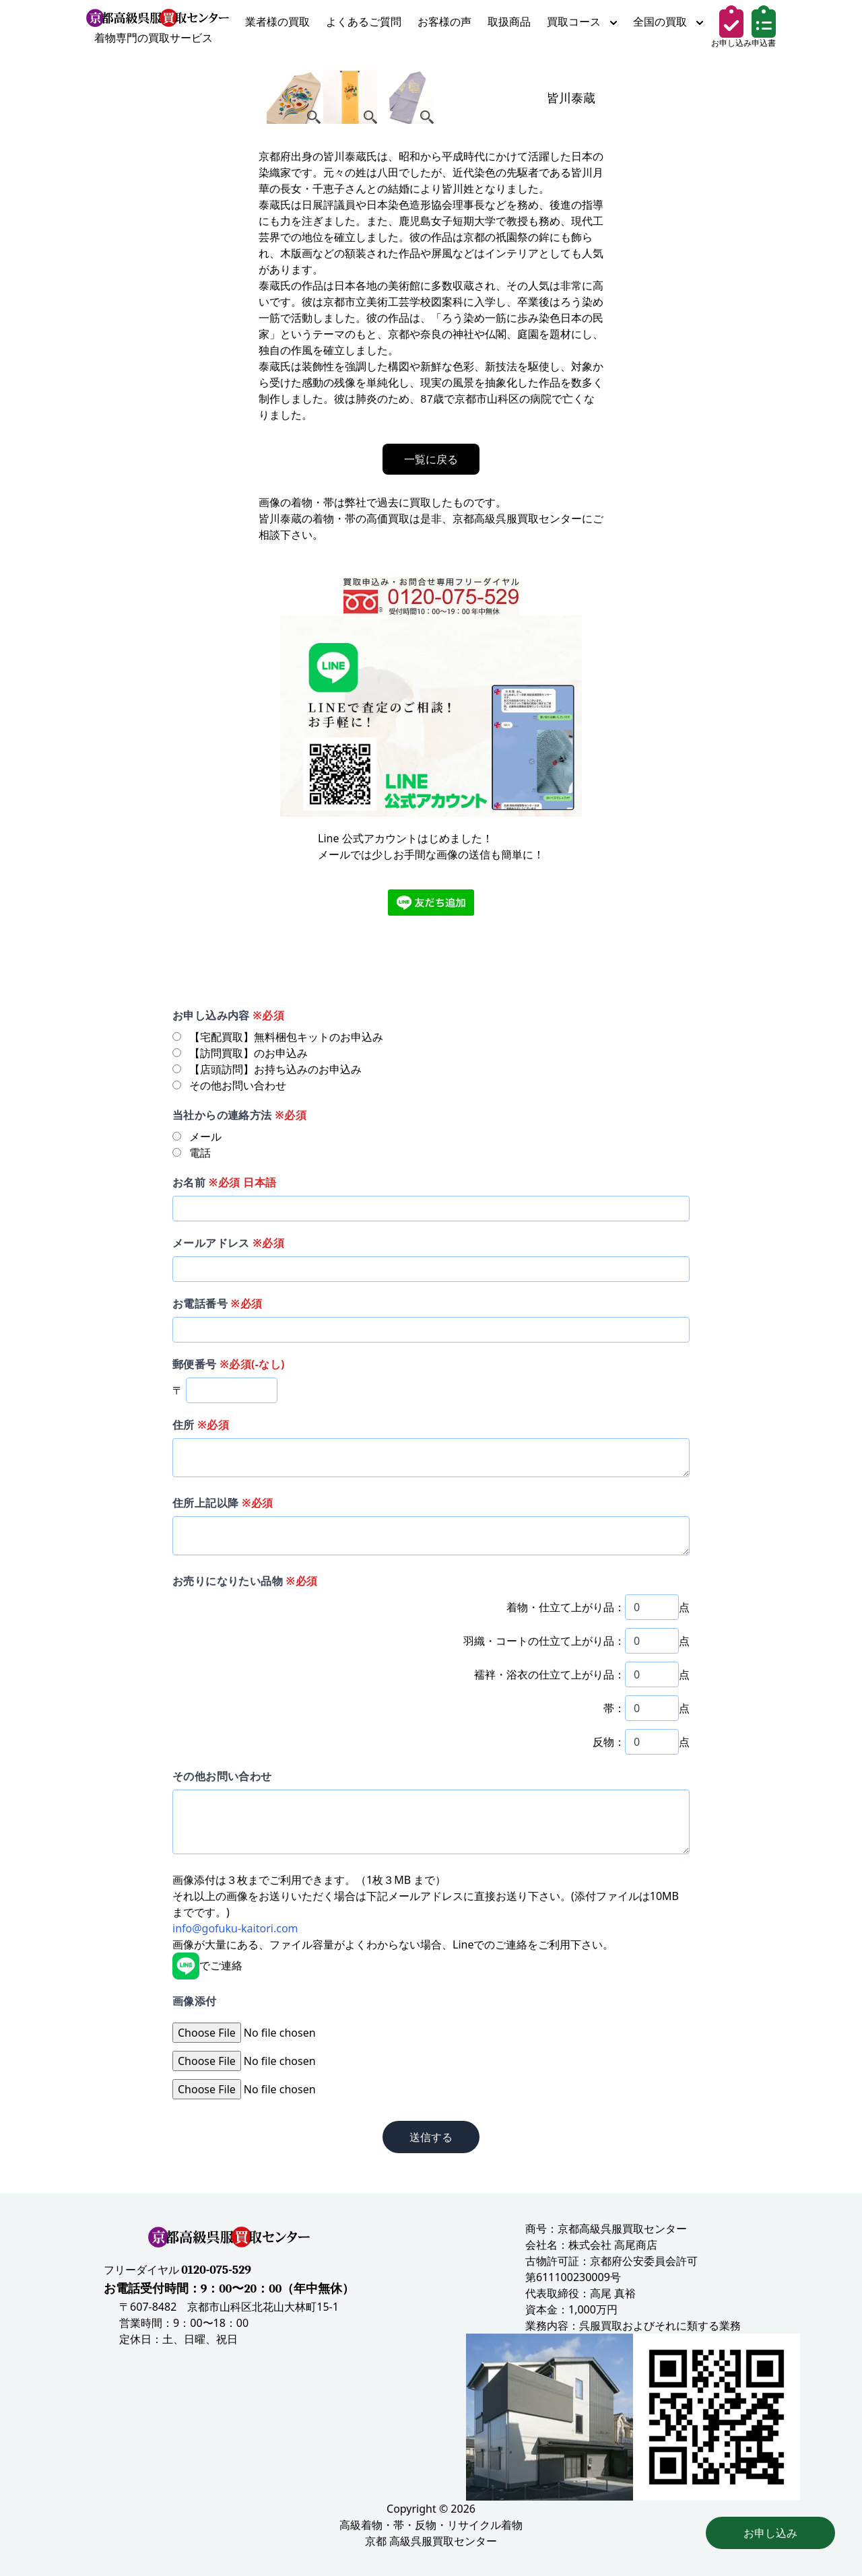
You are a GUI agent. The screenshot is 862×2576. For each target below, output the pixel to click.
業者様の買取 (277, 21)
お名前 (224, 1182)
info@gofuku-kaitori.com (235, 1928)
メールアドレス (228, 1242)
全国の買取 (668, 21)
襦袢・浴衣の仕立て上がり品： (549, 1674)
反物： (609, 1741)
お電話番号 (217, 1303)
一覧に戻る (431, 459)
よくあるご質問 (363, 21)
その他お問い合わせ (222, 1776)
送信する (431, 2137)
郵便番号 (228, 1364)
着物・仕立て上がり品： (565, 1607)
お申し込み (770, 2533)
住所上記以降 (222, 1502)
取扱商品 (509, 21)
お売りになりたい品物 (244, 1580)
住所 (200, 1424)
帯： (614, 1708)
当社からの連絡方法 (239, 1115)
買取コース (582, 21)
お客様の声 (444, 21)
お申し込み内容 (228, 1015)
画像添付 (194, 2001)
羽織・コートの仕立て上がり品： (544, 1640)
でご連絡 (207, 1965)
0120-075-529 (216, 2270)
